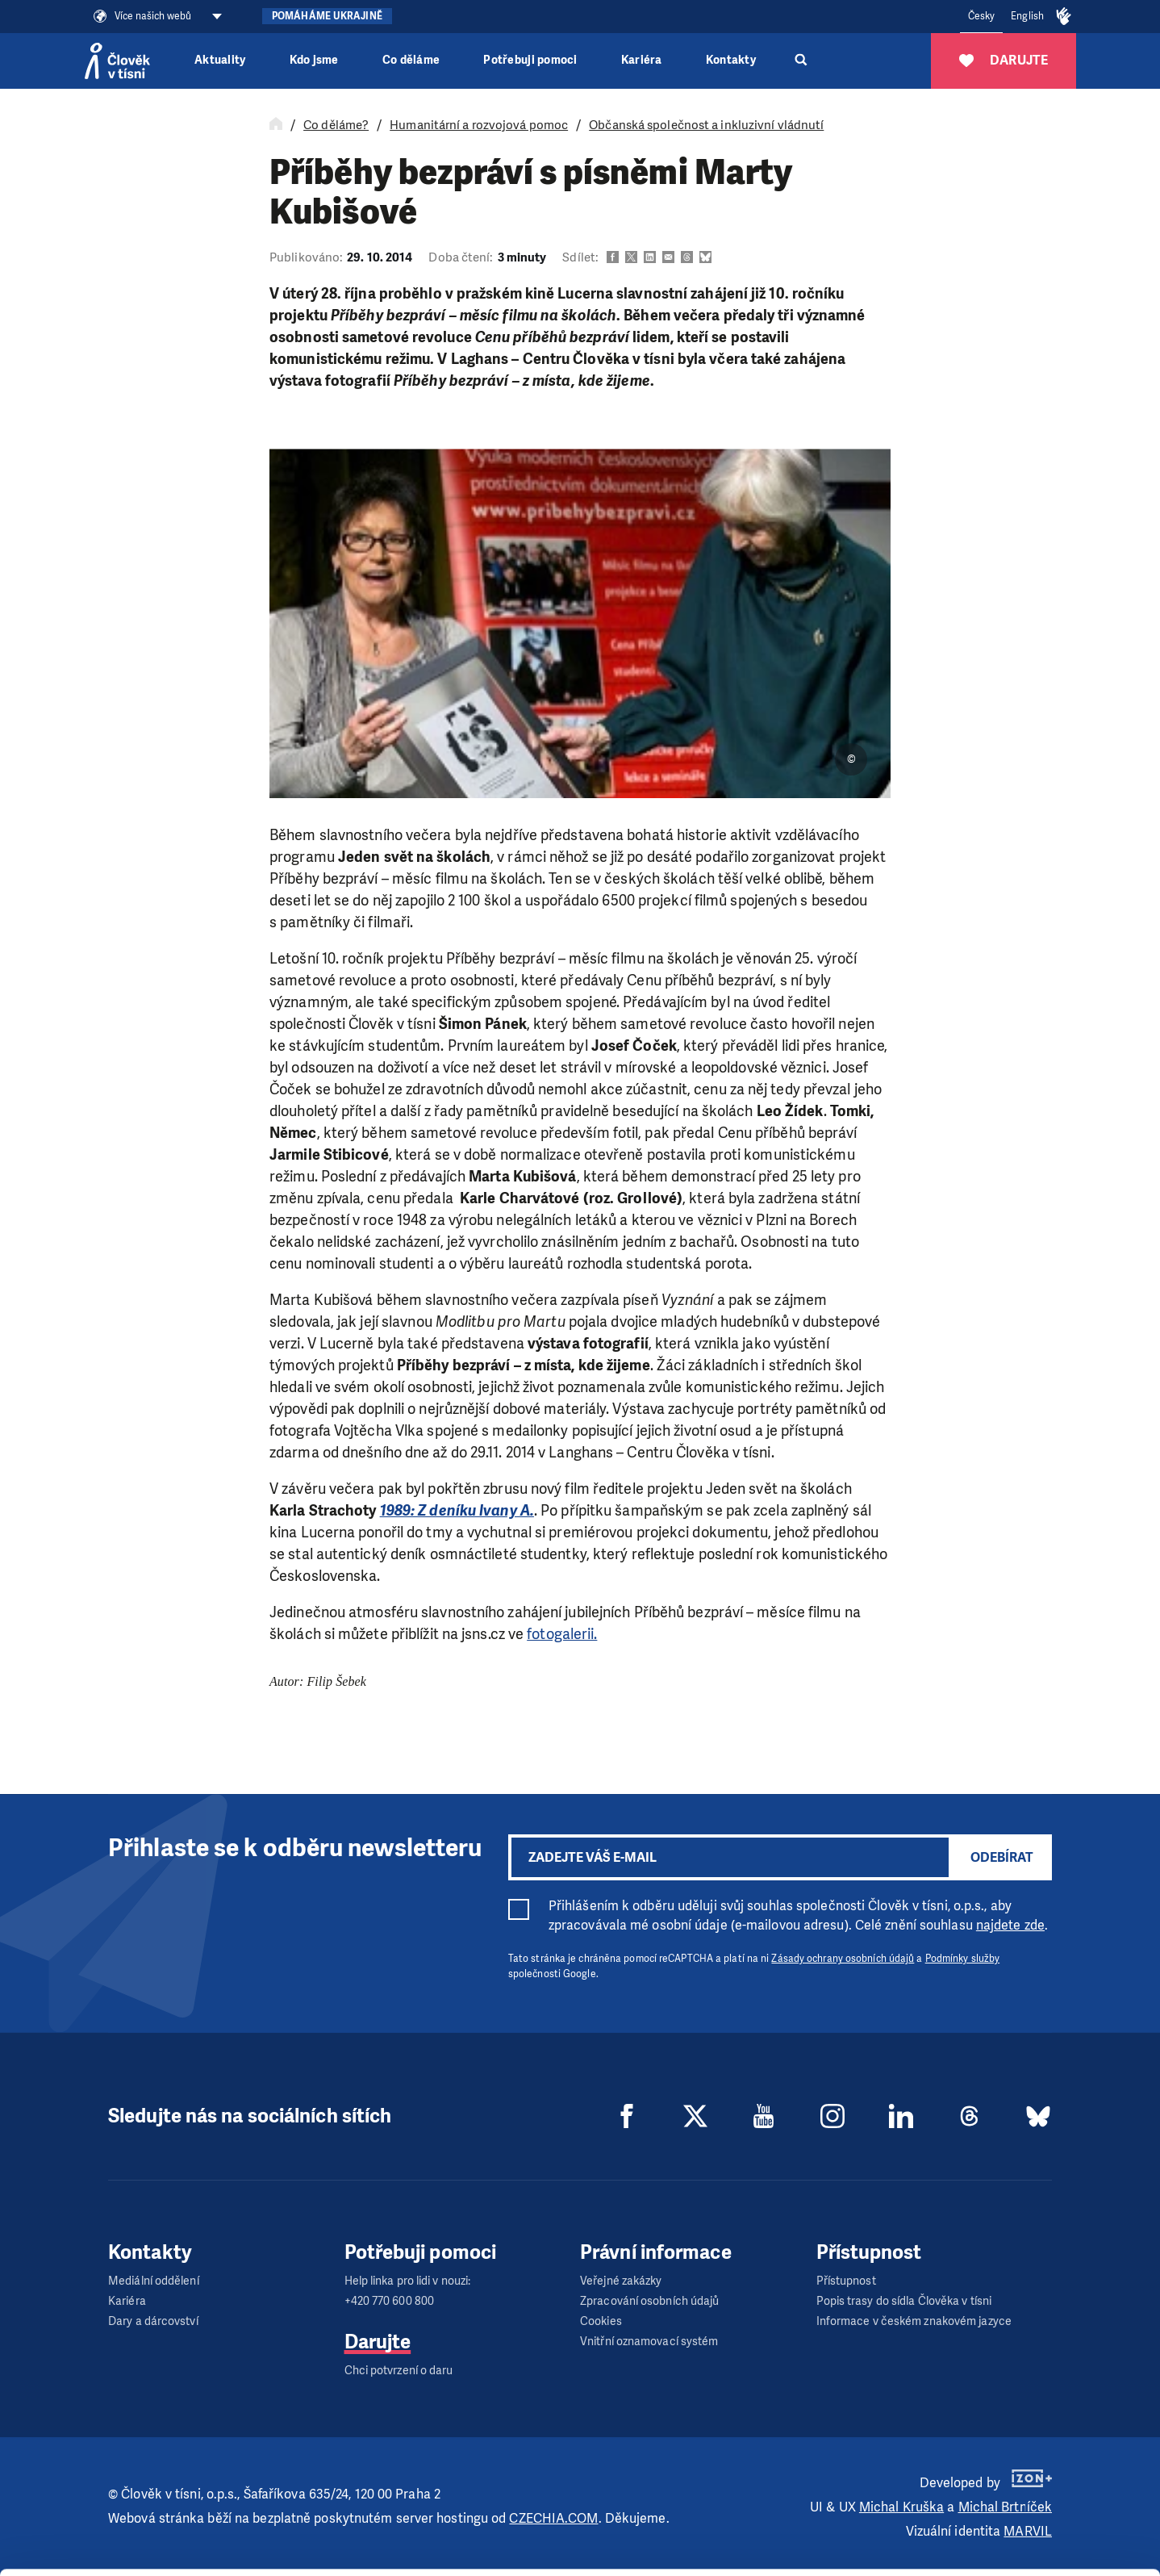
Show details (248, 2555)
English (1027, 16)
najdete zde (1010, 1925)
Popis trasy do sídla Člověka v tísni (904, 2301)
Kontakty (731, 60)
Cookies (601, 2321)
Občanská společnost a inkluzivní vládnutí (706, 125)
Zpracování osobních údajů (650, 2301)
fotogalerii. (562, 1634)
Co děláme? (336, 125)
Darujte (377, 2342)
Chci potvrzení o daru (398, 2370)
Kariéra (641, 60)
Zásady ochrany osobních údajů (842, 1958)
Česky (981, 16)
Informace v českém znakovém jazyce (914, 2321)
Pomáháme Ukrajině (327, 16)
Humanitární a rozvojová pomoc (479, 125)
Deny (1026, 2542)
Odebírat (1001, 1857)
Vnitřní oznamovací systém (649, 2341)
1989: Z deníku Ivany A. (457, 1510)
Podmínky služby (962, 1958)
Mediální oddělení (153, 2281)
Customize (1026, 2501)
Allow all (1025, 2461)
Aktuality (219, 60)
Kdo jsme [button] (314, 60)
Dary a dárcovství (153, 2321)
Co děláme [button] (411, 60)
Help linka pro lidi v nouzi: (407, 2281)
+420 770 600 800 (389, 2301)
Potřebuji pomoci (530, 60)
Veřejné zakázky (621, 2281)
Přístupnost (846, 2281)
